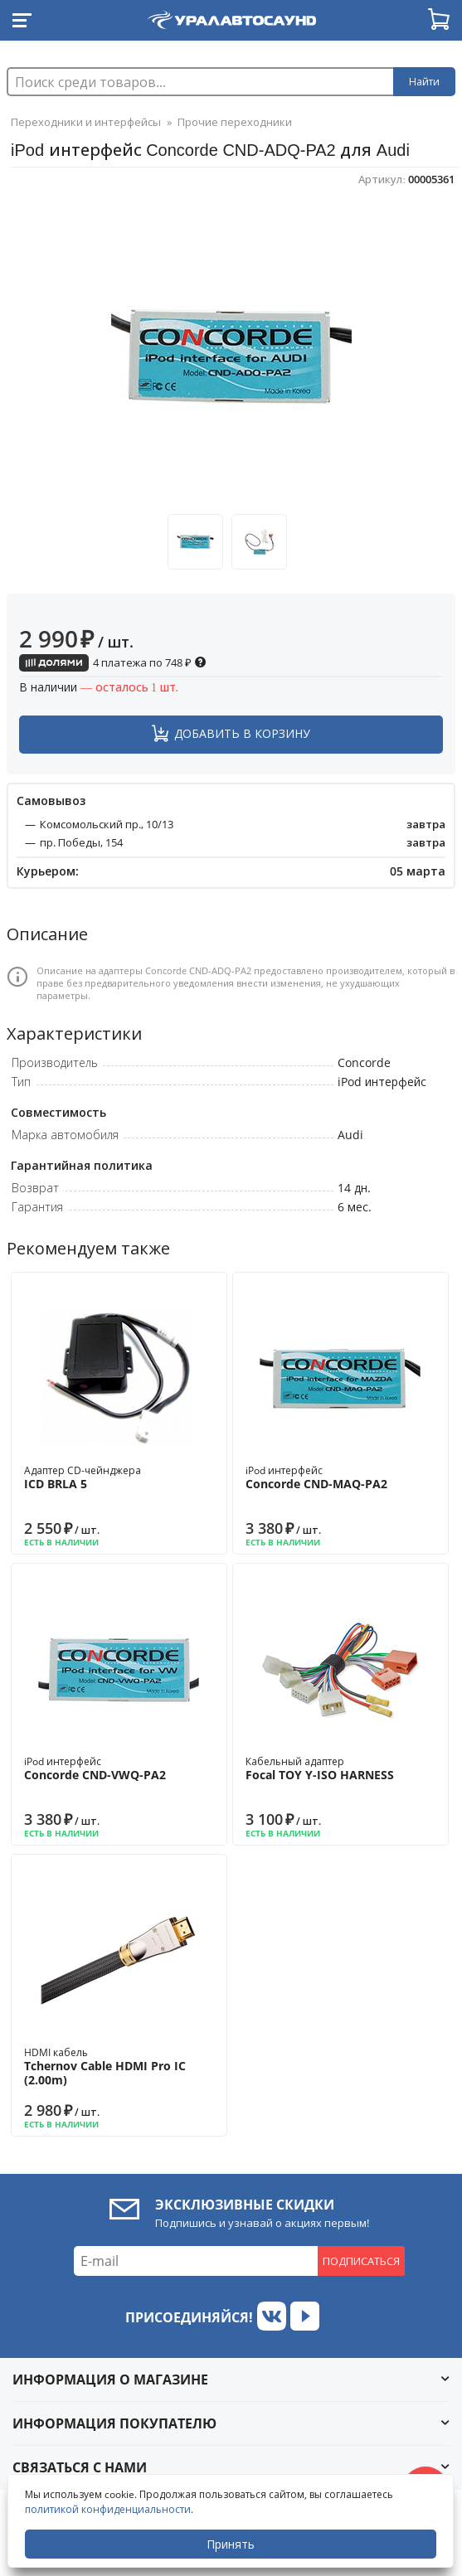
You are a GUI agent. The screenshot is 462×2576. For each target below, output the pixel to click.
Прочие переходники (235, 121)
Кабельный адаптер (340, 1768)
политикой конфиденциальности (108, 2509)
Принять (231, 2544)
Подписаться (361, 2260)
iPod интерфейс (340, 1477)
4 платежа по (113, 662)
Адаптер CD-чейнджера (119, 1477)
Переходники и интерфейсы (86, 121)
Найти (424, 82)
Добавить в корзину (242, 733)
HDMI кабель (119, 2066)
